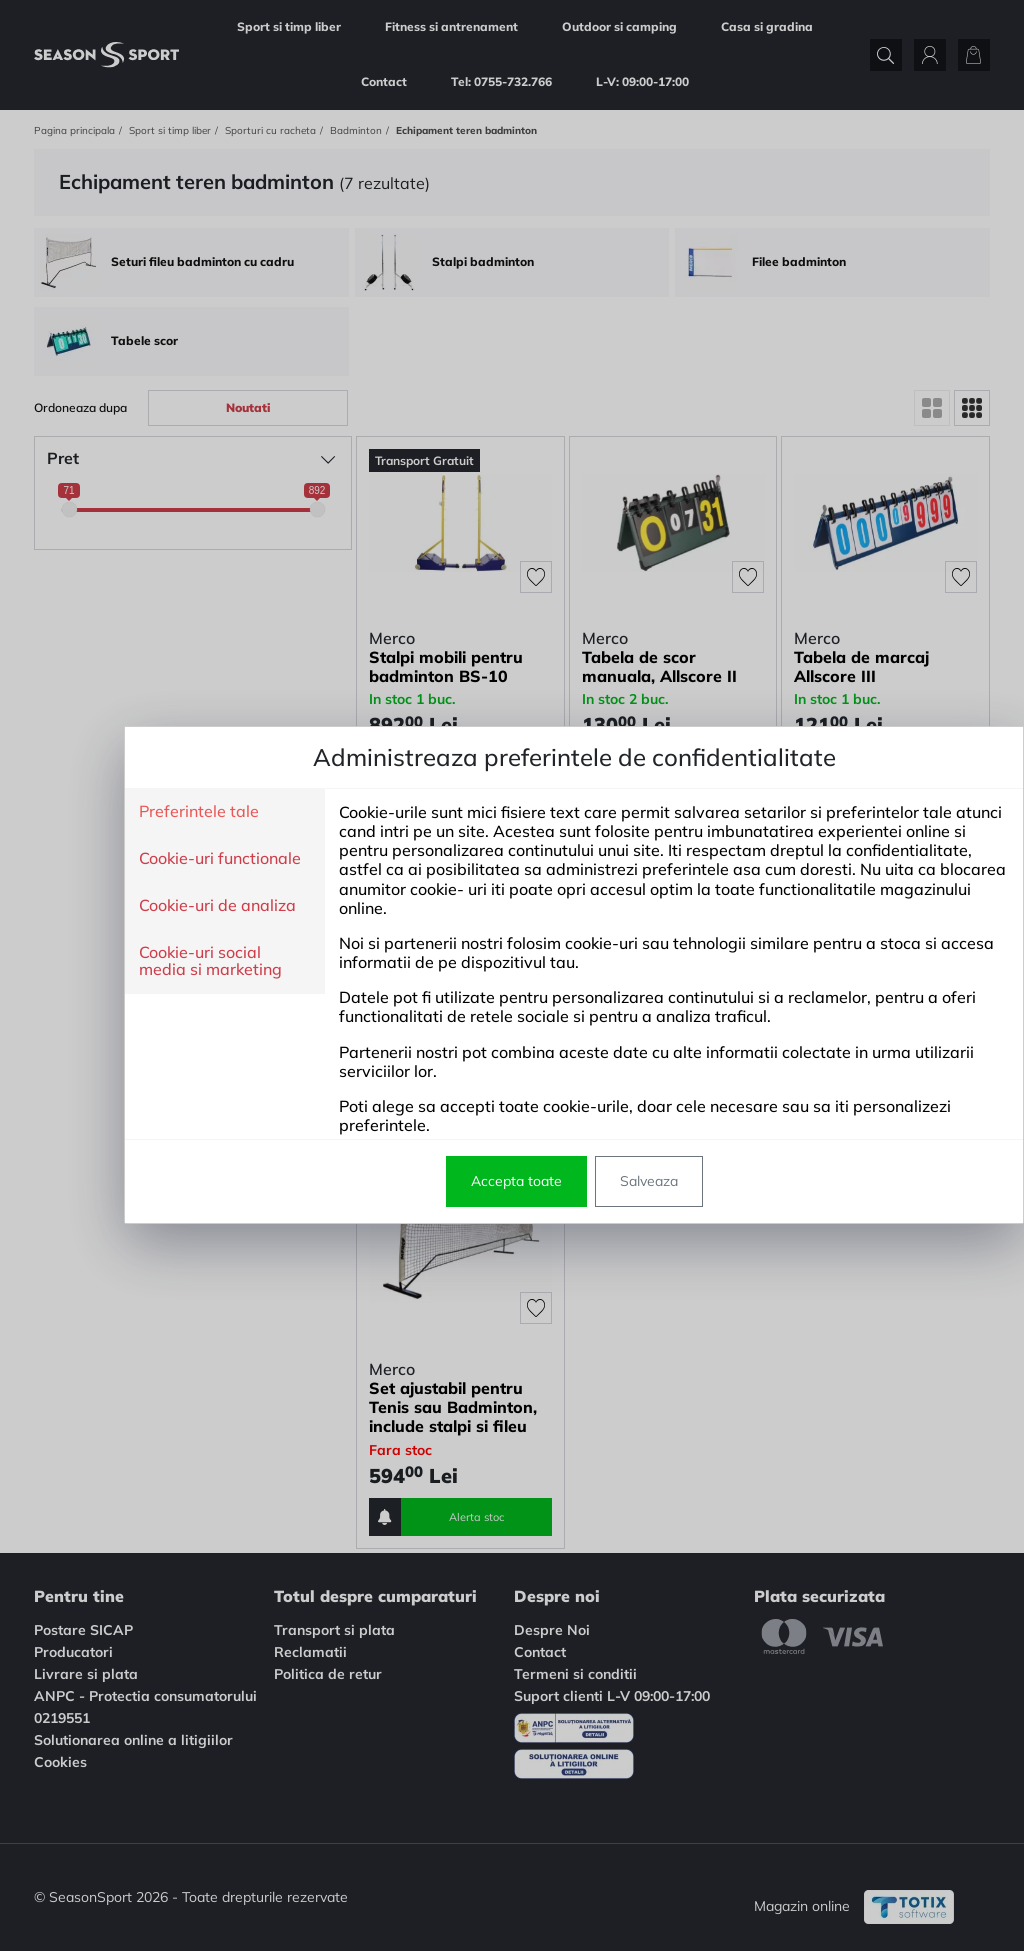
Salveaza (587, 1181)
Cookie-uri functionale (158, 859)
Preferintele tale (137, 812)
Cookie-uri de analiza (155, 906)
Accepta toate (454, 1181)
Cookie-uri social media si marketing (148, 961)
